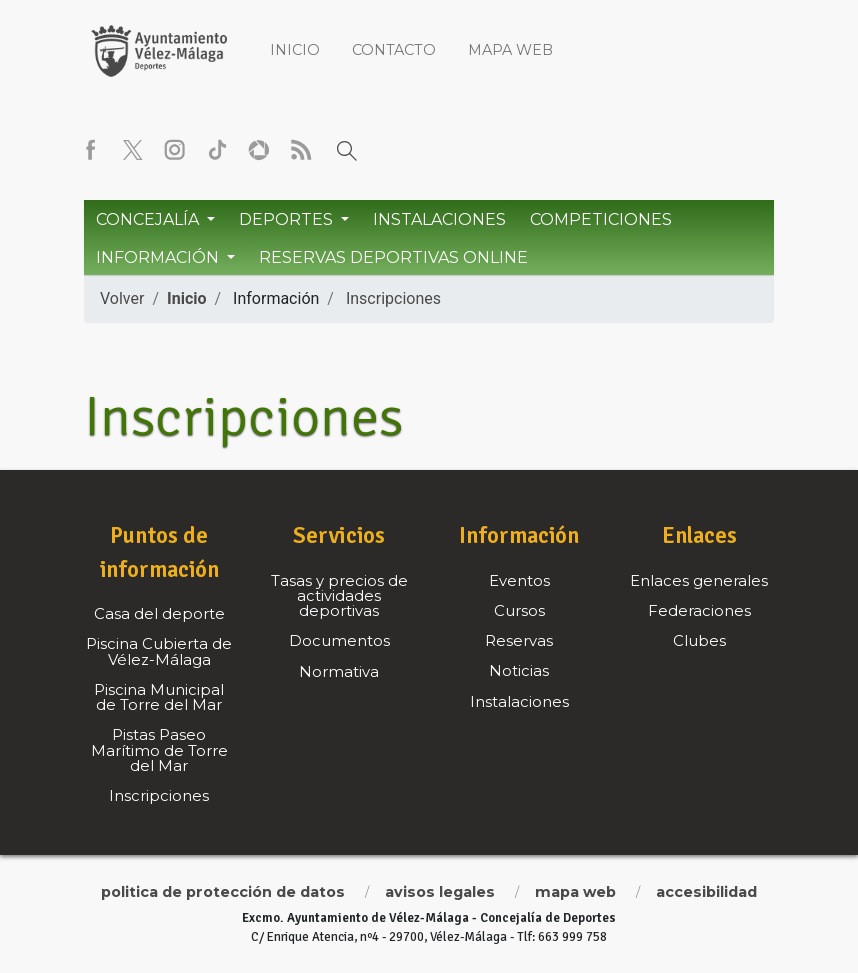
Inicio (295, 50)
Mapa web (510, 50)
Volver (122, 298)
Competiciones (601, 219)
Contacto (394, 50)
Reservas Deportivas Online (393, 257)
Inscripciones (393, 298)
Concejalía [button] (149, 219)
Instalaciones (439, 219)
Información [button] (159, 257)
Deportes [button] (288, 219)
